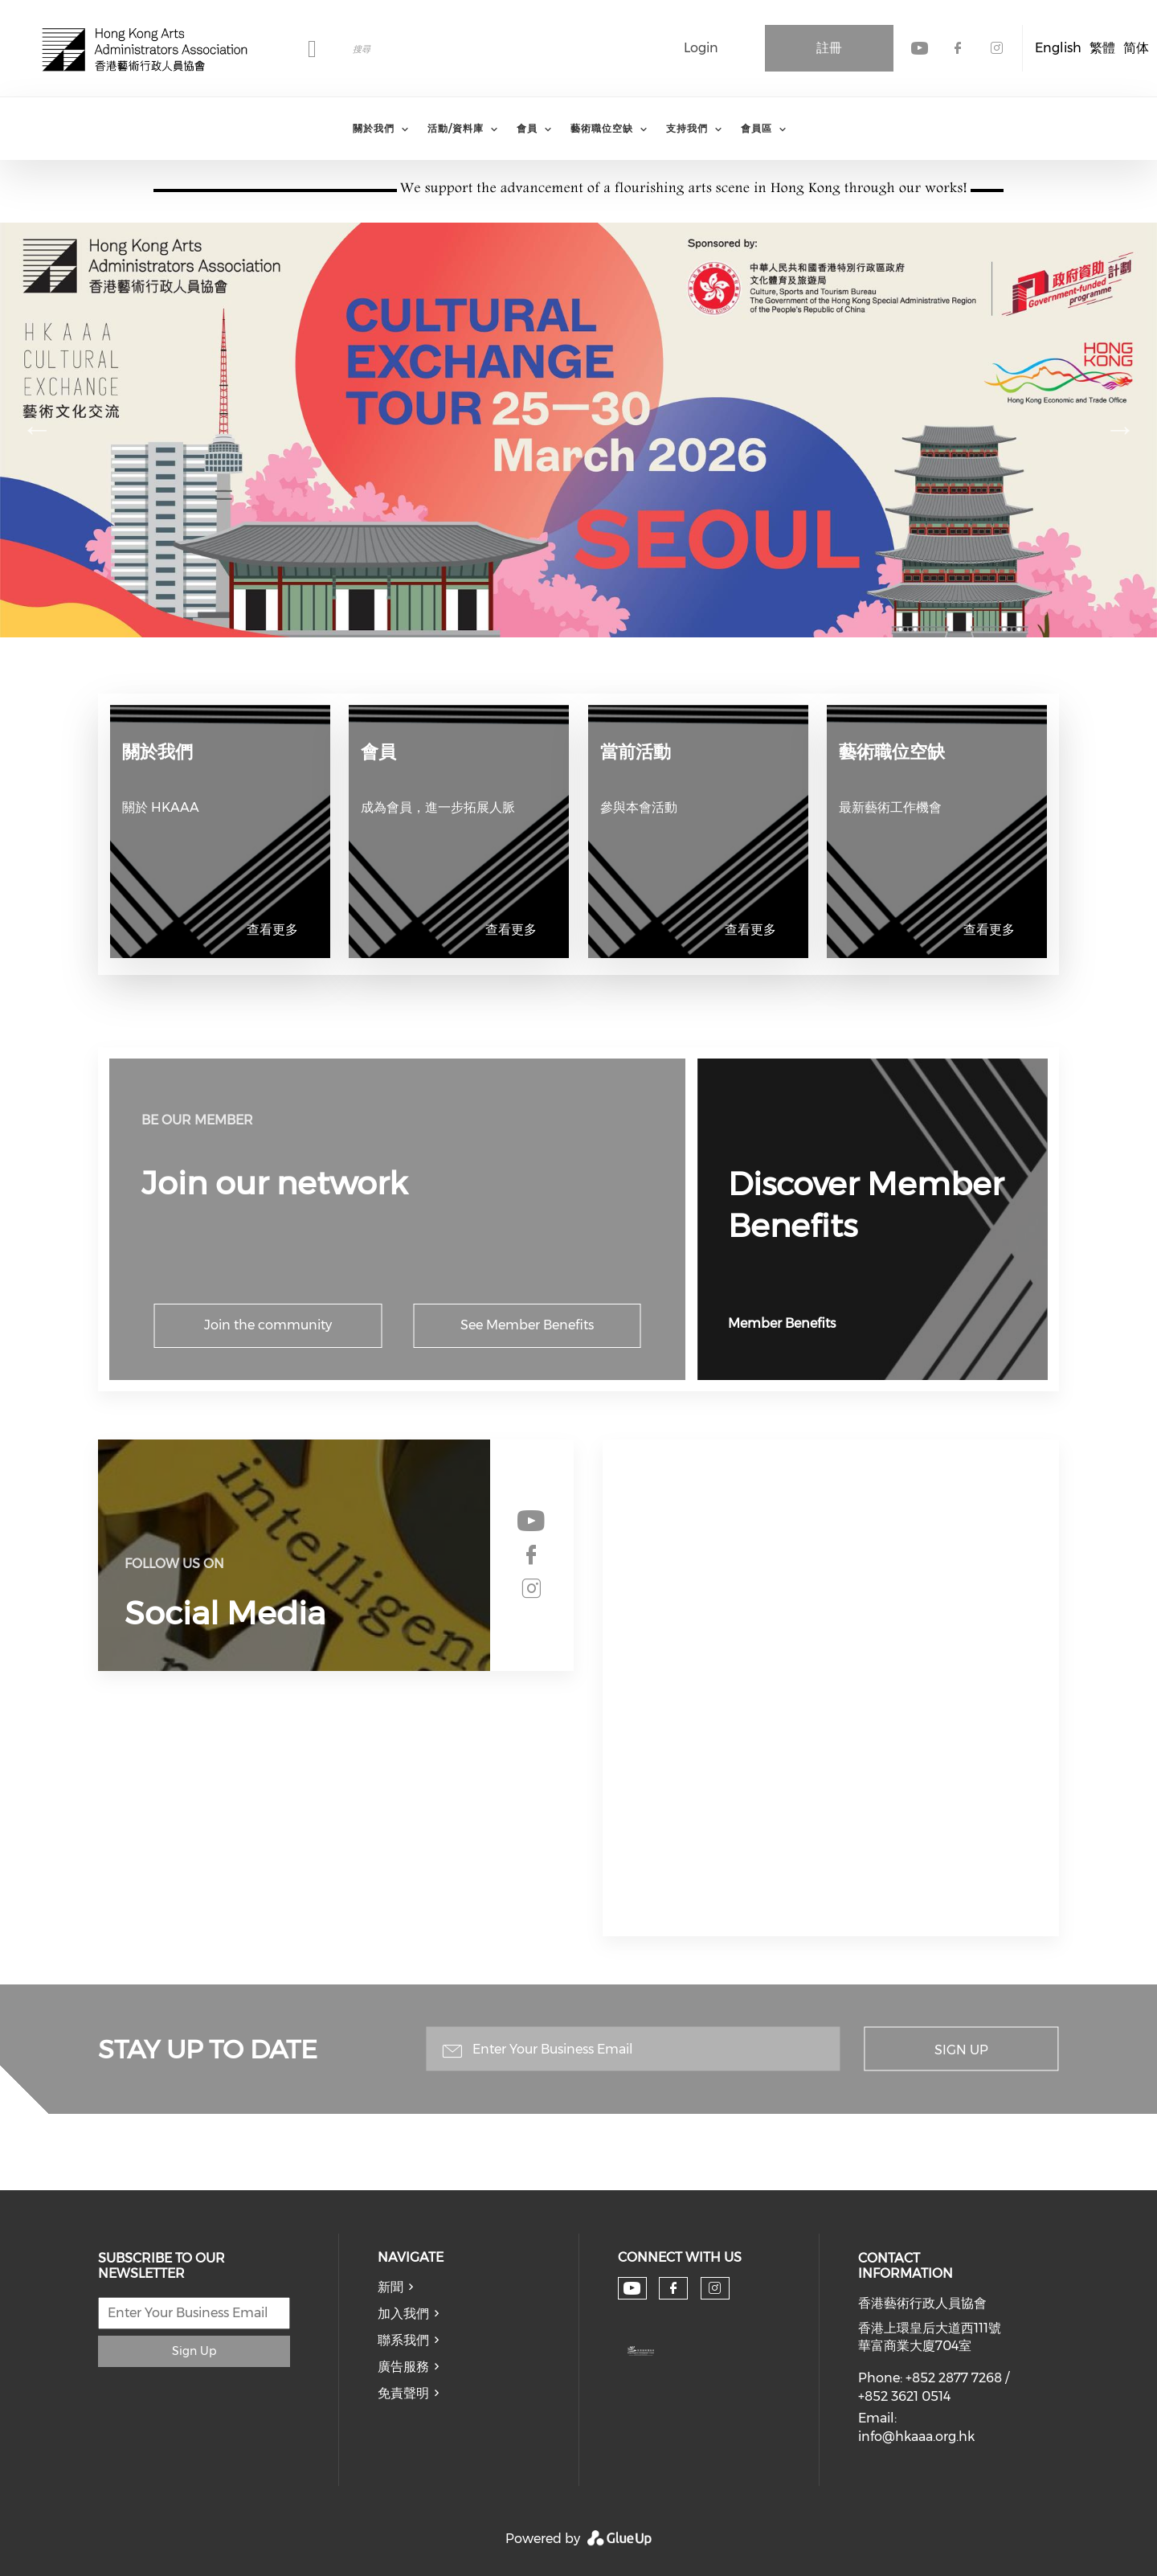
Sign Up (961, 2050)
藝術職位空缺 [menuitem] (601, 128)
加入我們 (403, 2313)
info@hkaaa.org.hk (916, 2436)
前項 (37, 429)
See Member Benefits (527, 1325)
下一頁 (1120, 429)
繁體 (1102, 47)
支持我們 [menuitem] (687, 128)
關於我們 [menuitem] (374, 128)
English (1058, 47)
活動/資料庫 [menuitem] (455, 128)
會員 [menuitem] (527, 128)
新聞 (390, 2287)
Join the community (268, 1325)
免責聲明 (403, 2393)
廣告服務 (403, 2366)
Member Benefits (782, 1323)
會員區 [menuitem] (756, 128)
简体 (1136, 47)
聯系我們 (403, 2340)
